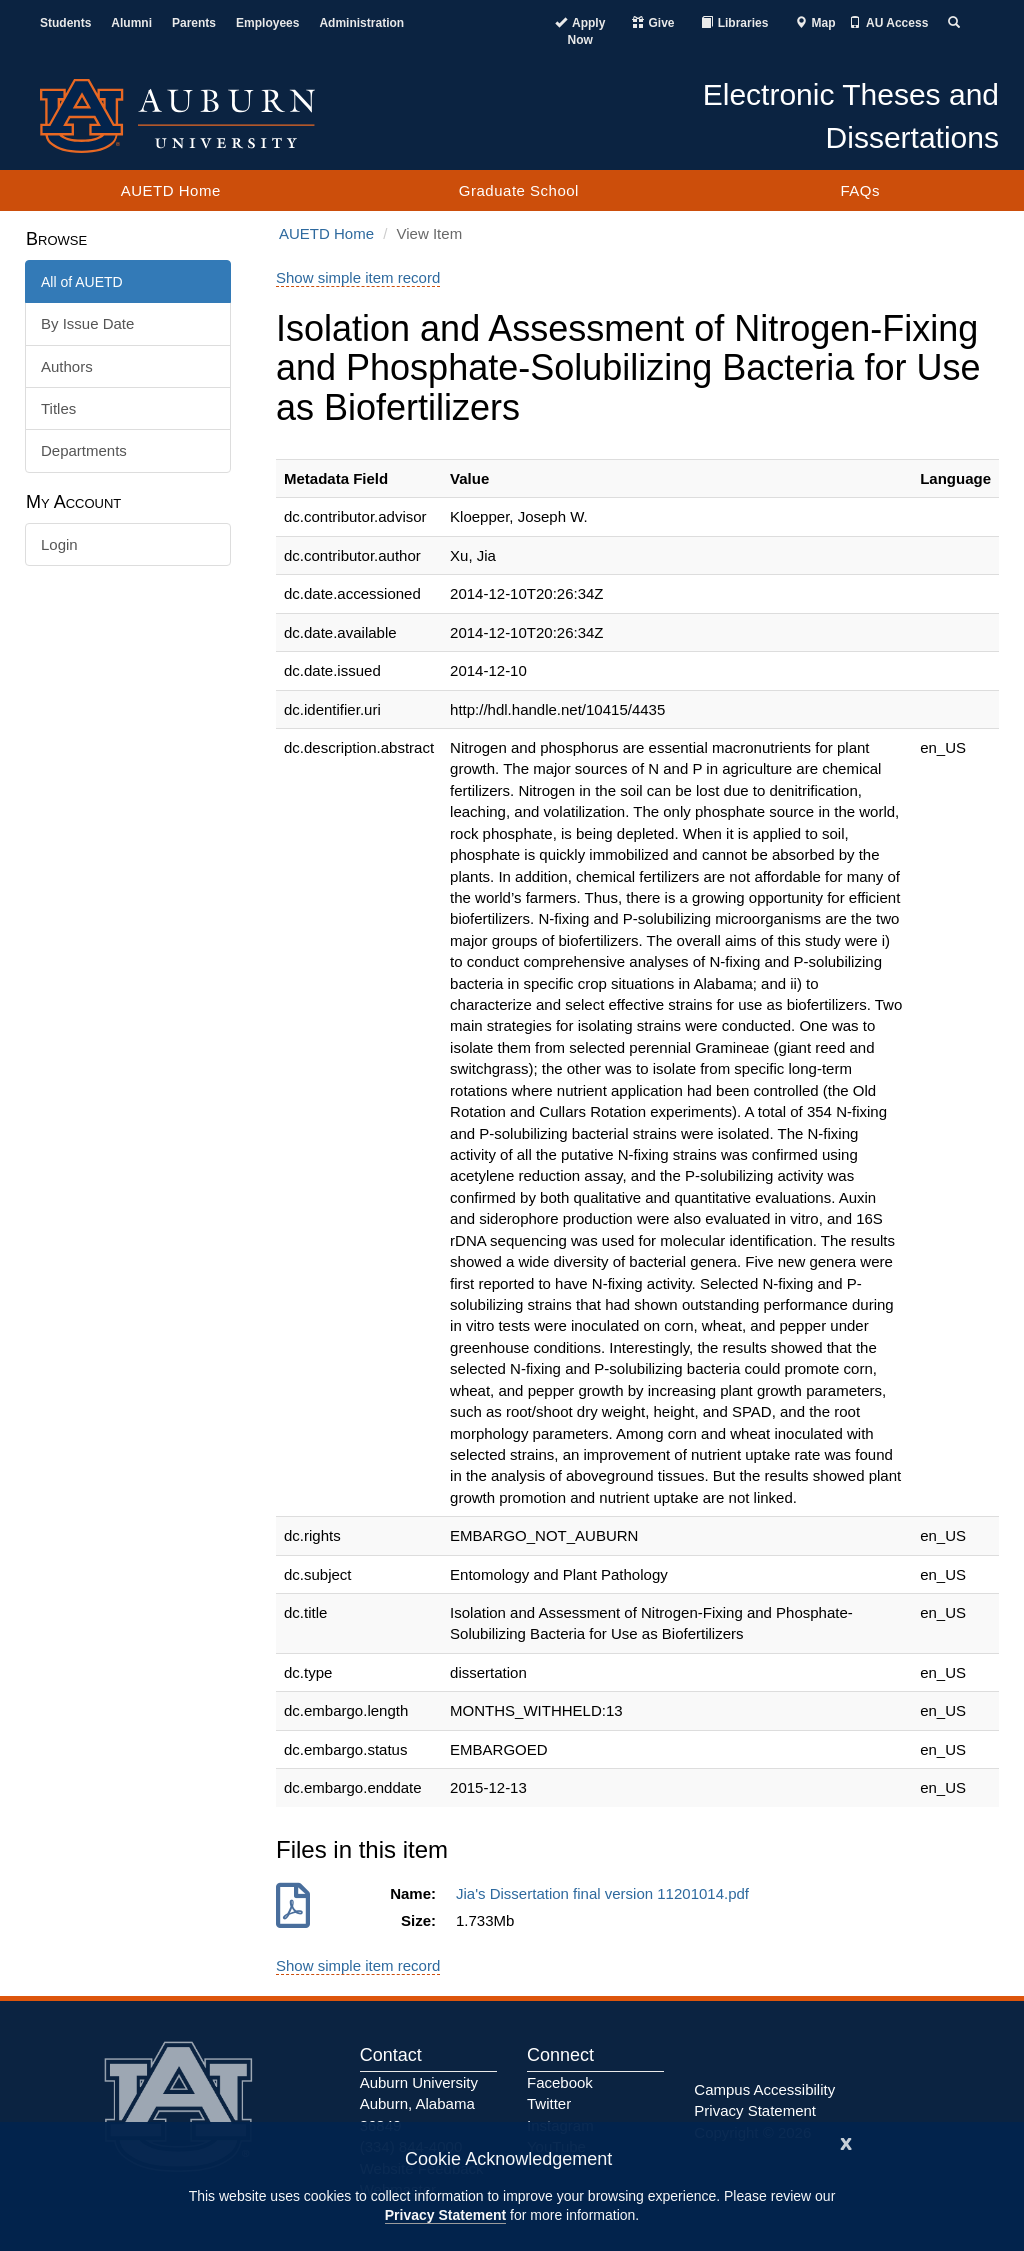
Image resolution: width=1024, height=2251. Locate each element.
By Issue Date (87, 323)
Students (65, 23)
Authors (67, 366)
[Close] (846, 2141)
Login (59, 544)
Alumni (131, 23)
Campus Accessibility (764, 2089)
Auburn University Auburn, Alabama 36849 (419, 2104)
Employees (267, 23)
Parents (194, 23)
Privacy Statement (445, 2215)
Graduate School (519, 190)
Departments (84, 450)
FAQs (860, 190)
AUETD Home (171, 190)
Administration (361, 23)
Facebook (560, 2082)
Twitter (549, 2103)
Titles (58, 408)
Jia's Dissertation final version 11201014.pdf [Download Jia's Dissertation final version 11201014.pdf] (606, 1893)
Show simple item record (358, 277)
